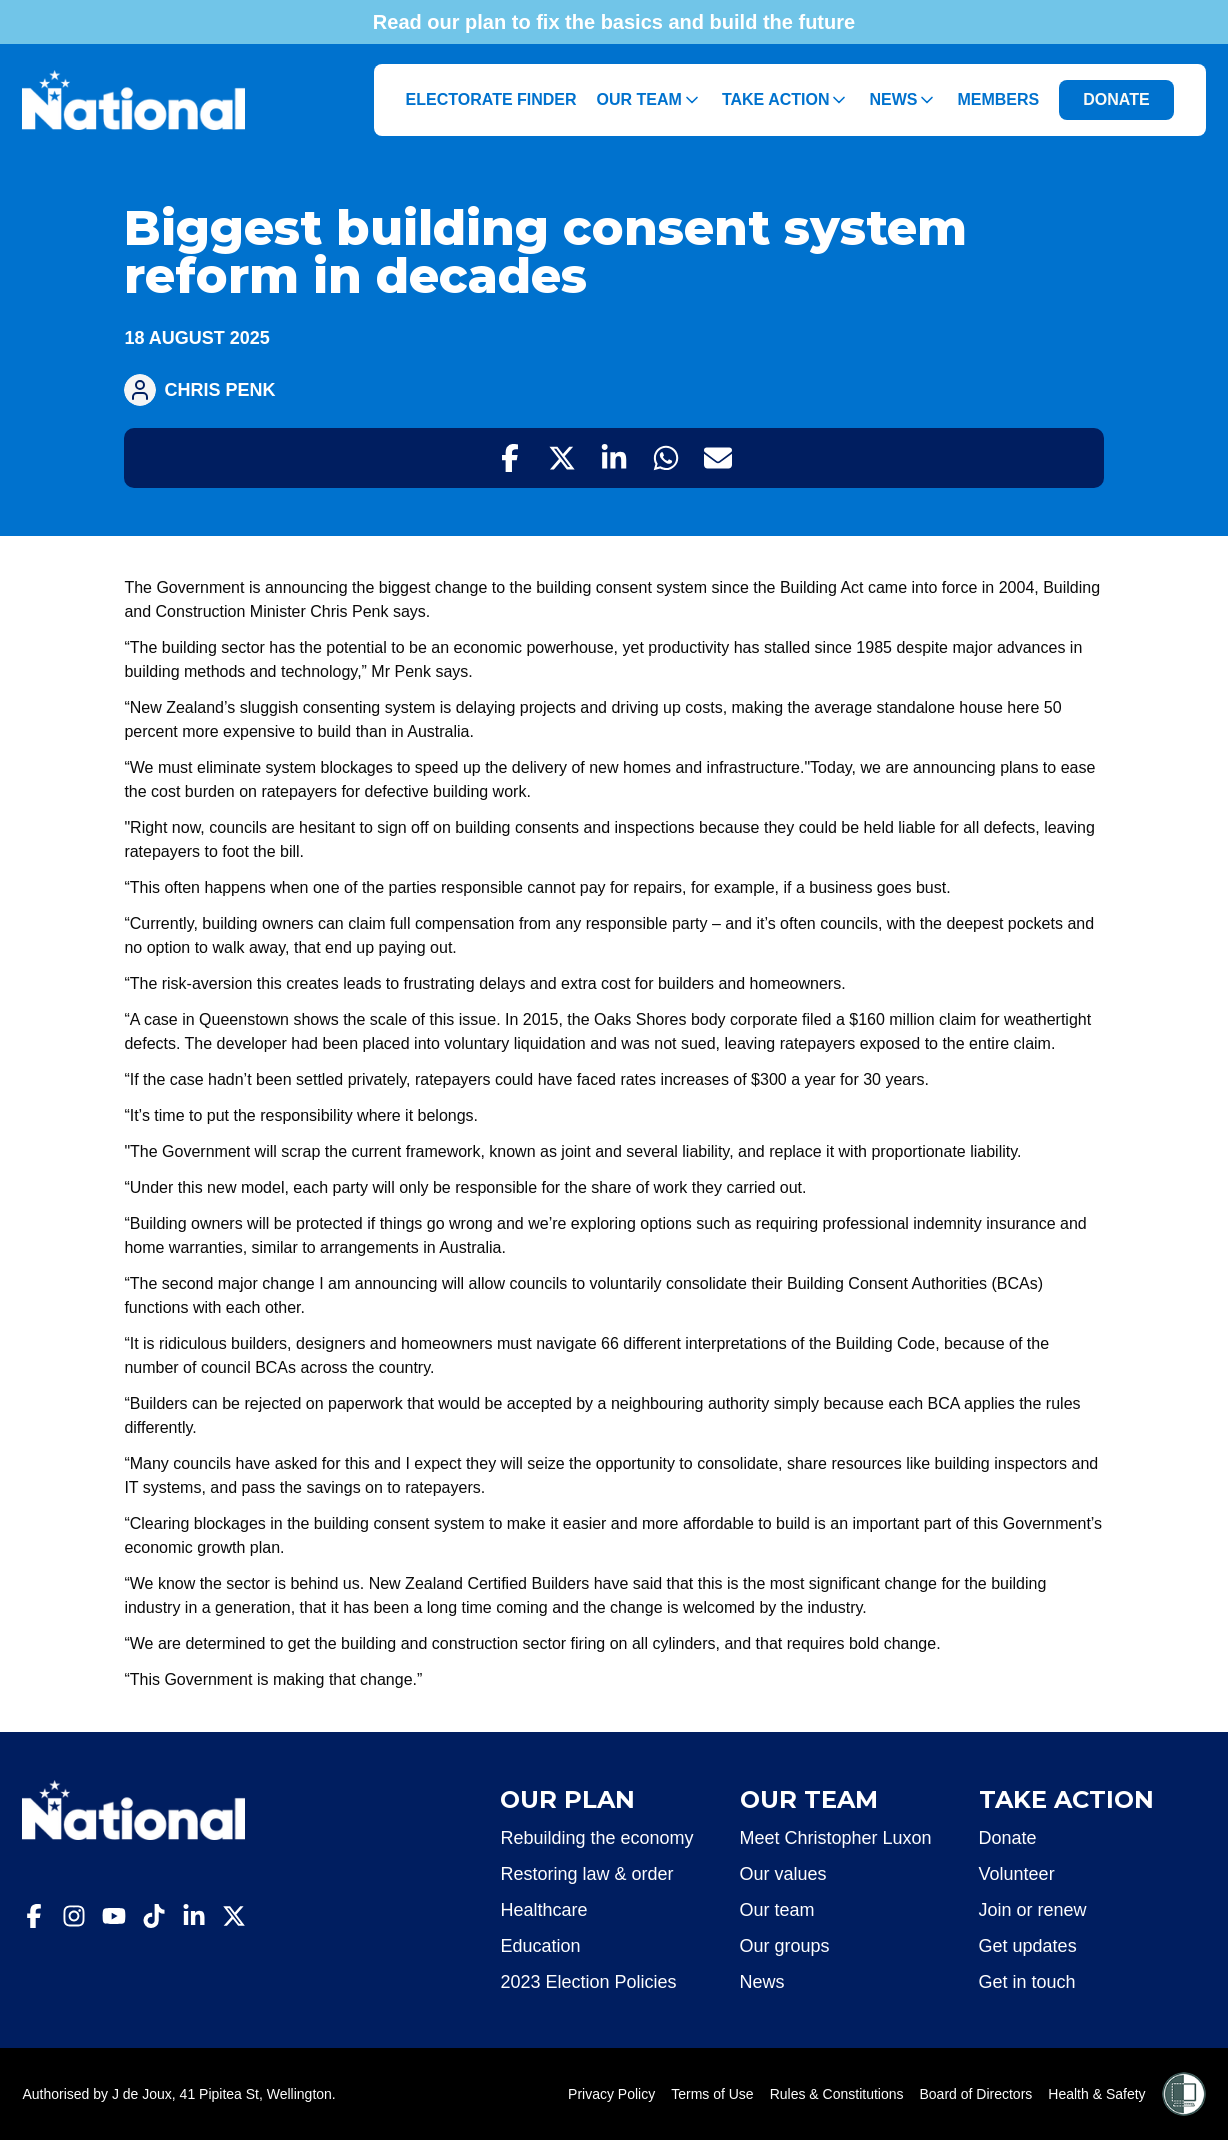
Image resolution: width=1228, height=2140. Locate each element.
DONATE (1116, 99)
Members (998, 99)
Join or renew (1033, 1910)
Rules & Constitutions (837, 2094)
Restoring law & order (586, 1874)
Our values (783, 1874)
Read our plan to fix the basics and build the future (614, 22)
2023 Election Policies (588, 1982)
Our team (777, 1910)
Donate (1008, 1838)
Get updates (1028, 1946)
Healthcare (543, 1910)
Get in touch (1027, 1982)
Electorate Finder (491, 99)
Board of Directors (976, 2094)
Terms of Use (712, 2094)
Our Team (649, 100)
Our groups (785, 1946)
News (903, 100)
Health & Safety (1096, 2094)
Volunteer (1017, 1874)
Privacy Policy (611, 2094)
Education (540, 1946)
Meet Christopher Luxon (836, 1838)
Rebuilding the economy (596, 1838)
